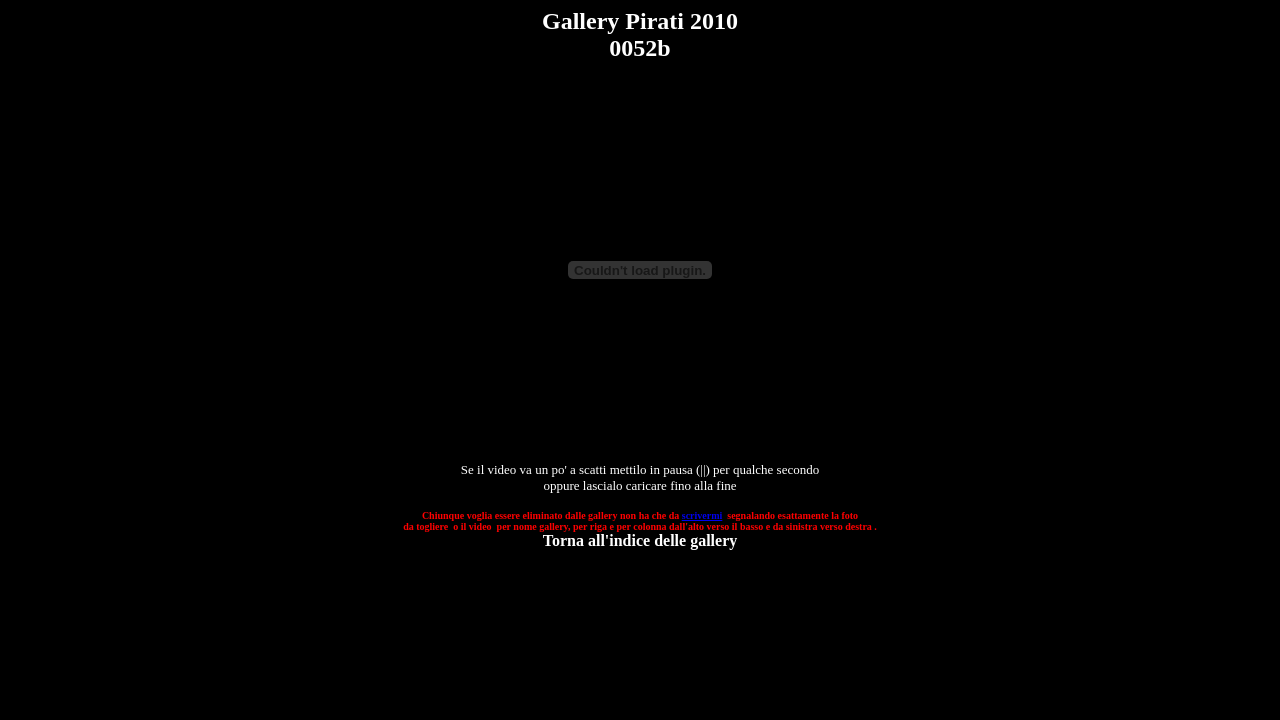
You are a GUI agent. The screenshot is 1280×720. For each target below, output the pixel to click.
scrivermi (702, 515)
